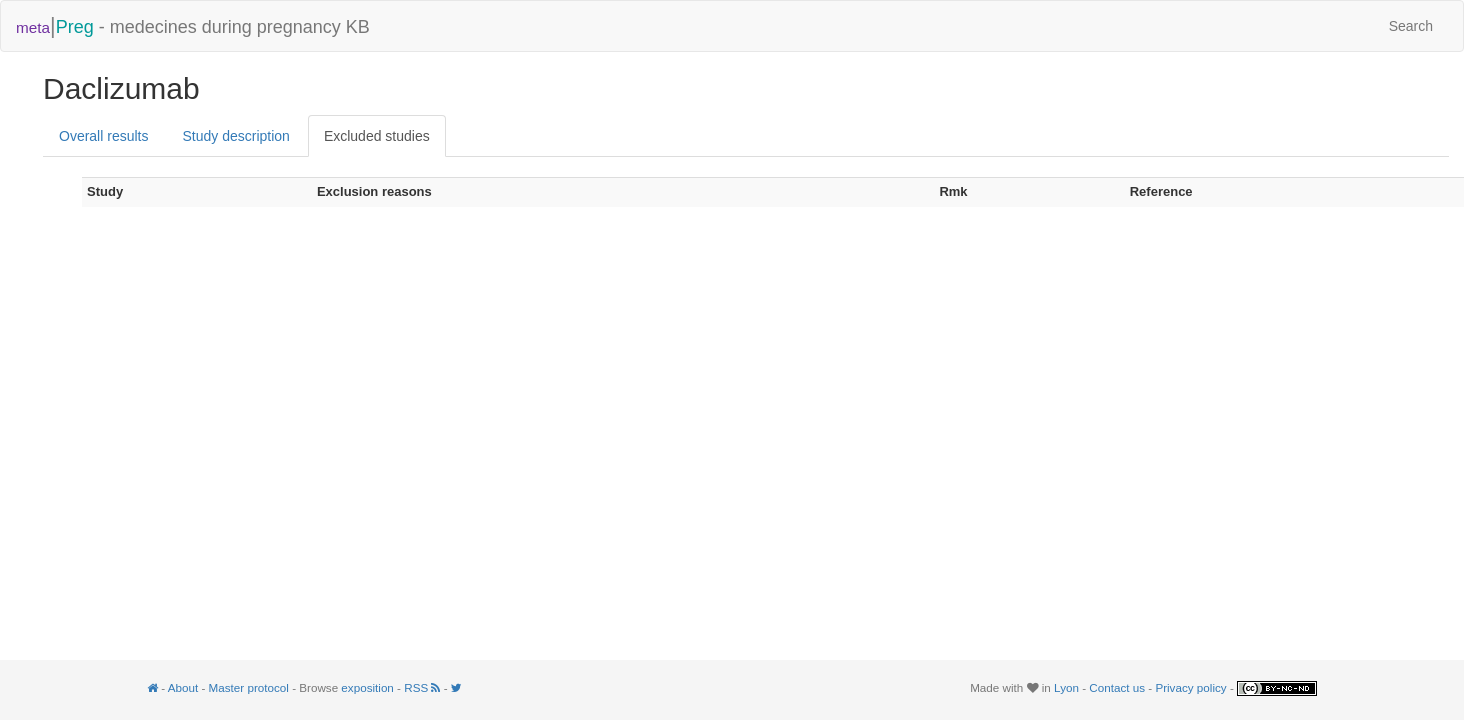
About (183, 687)
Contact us (1117, 687)
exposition (367, 687)
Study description (235, 136)
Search (1411, 26)
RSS (423, 687)
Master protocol (249, 687)
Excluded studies (377, 136)
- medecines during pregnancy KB (193, 25)
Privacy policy (1190, 687)
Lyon (1066, 687)
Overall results (103, 136)
